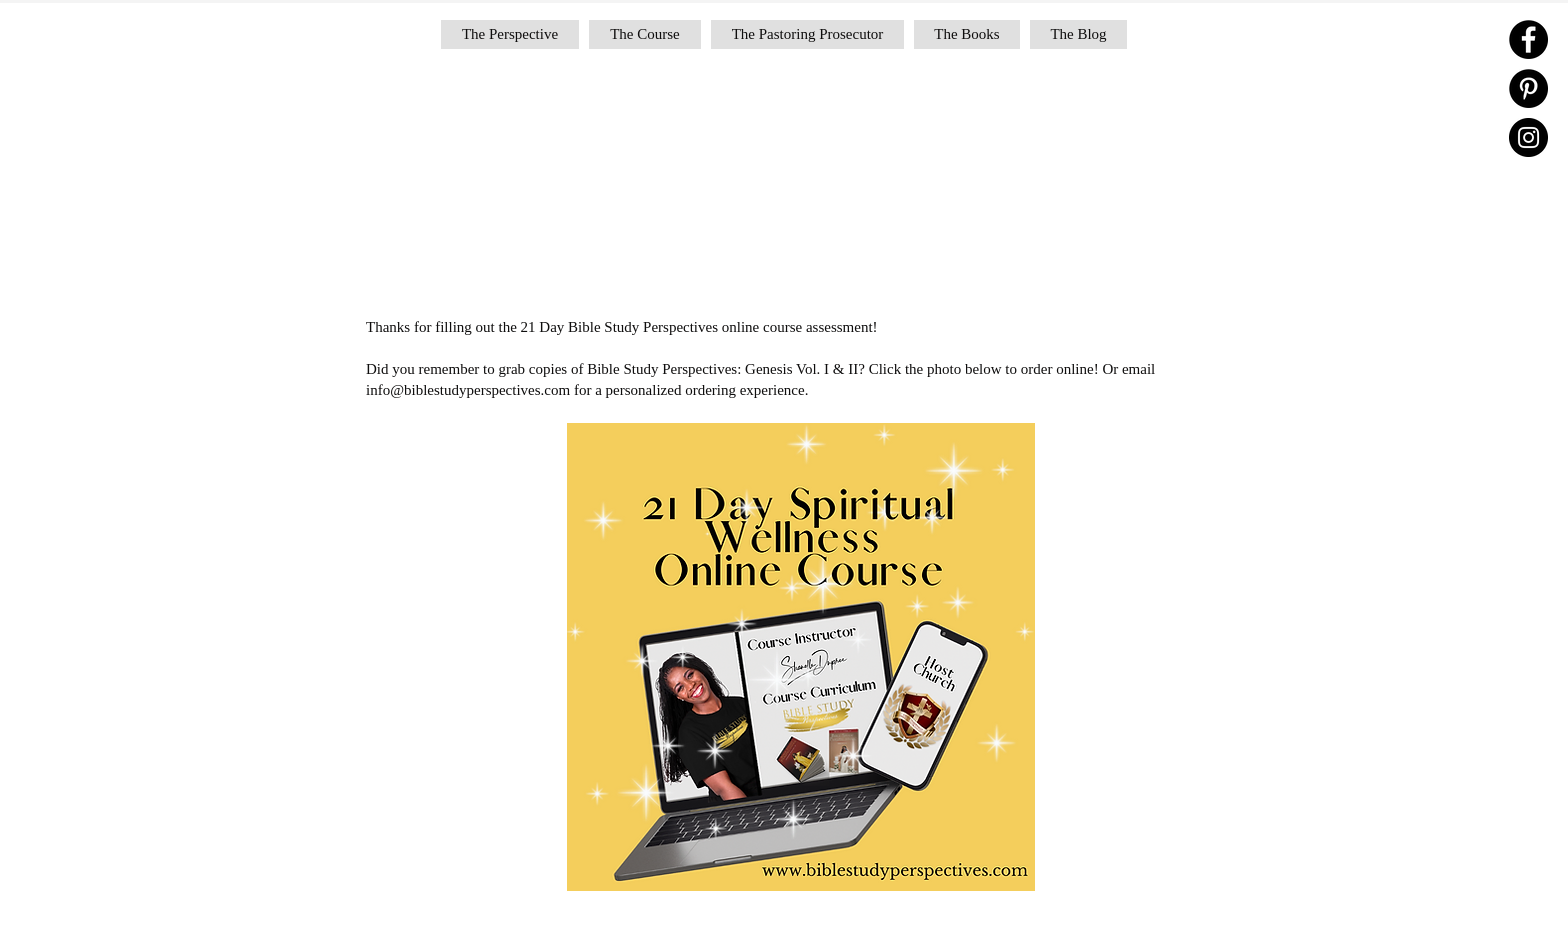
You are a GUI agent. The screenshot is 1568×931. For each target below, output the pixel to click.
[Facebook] (1528, 39)
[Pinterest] (1528, 88)
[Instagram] (1528, 137)
